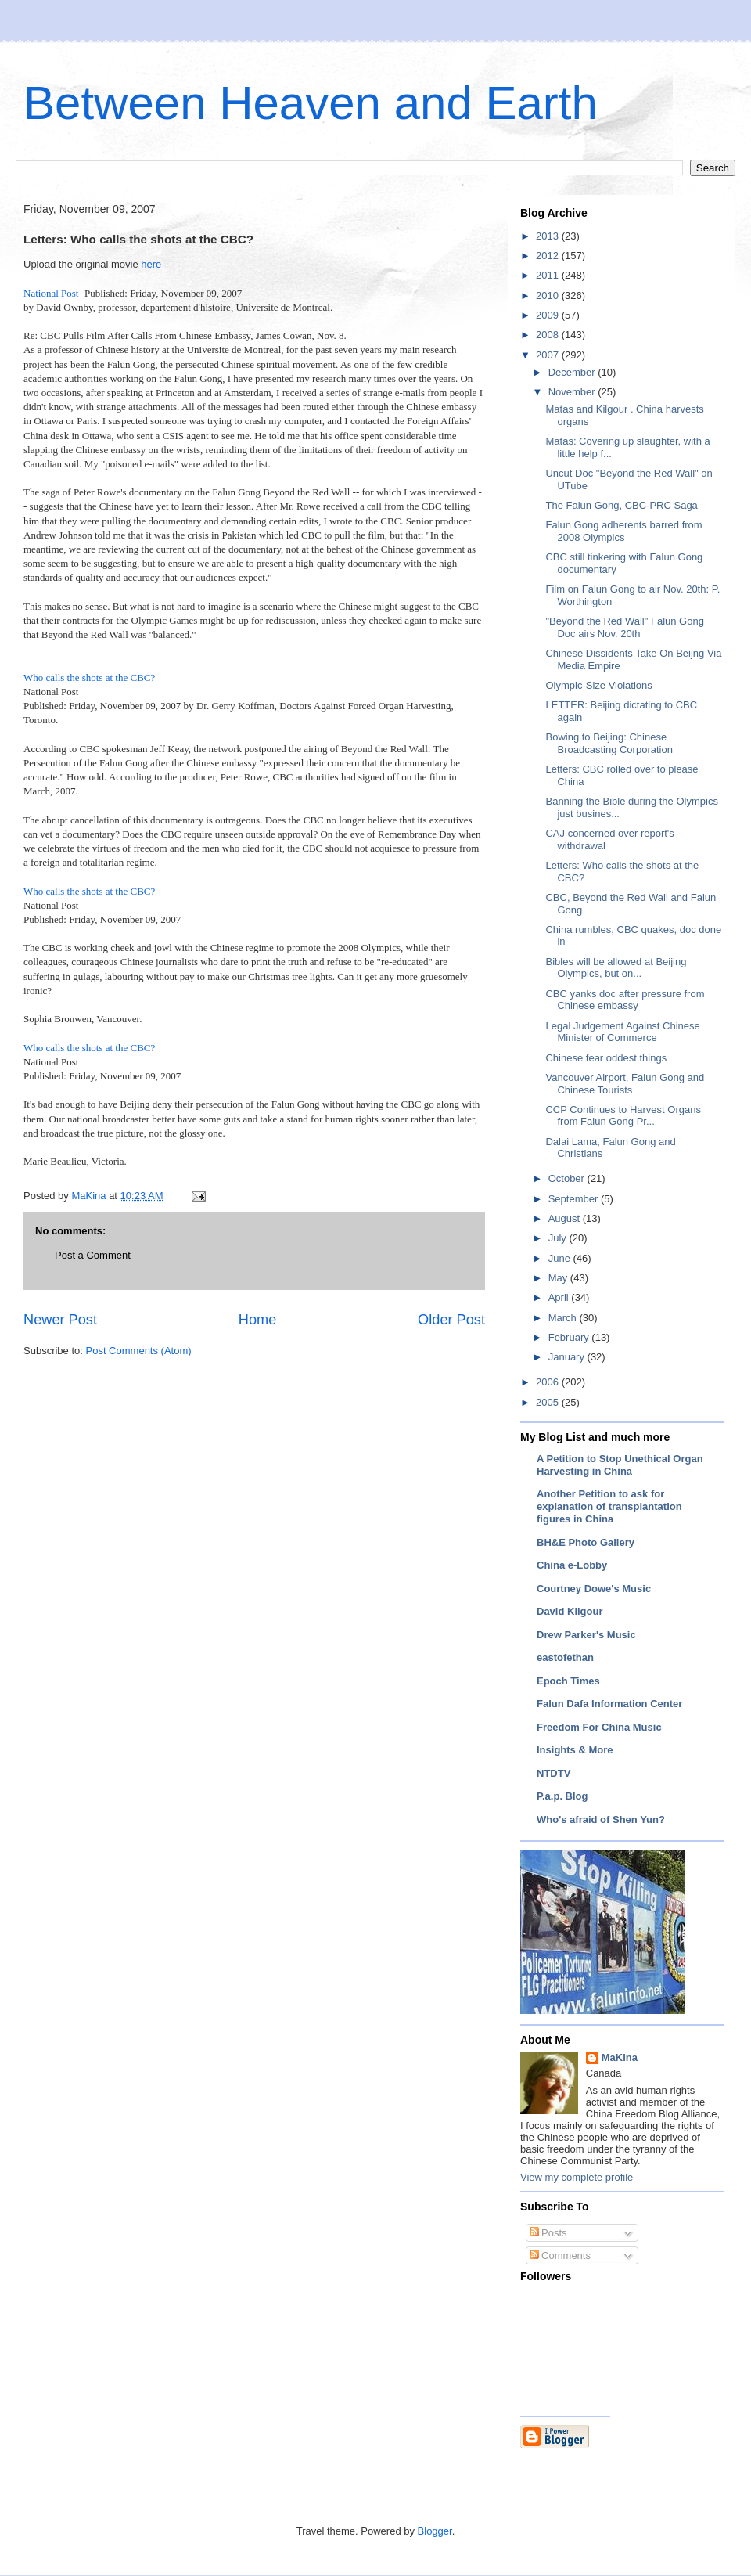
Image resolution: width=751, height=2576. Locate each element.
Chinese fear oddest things (606, 1058)
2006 (549, 1382)
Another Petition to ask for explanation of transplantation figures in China (609, 1506)
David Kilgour (570, 1611)
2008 (549, 334)
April (560, 1297)
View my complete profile (576, 2177)
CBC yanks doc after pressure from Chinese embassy (624, 1000)
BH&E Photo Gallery (585, 1542)
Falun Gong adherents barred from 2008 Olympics (623, 531)
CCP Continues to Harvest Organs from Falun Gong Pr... (622, 1116)
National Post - (53, 293)
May (559, 1278)
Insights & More (575, 1750)
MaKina (620, 2057)
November (573, 392)
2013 (549, 236)
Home (258, 1320)
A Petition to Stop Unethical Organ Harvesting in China (620, 1465)
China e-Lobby (572, 1565)
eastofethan (565, 1657)
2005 (549, 1402)
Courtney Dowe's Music (594, 1588)
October (568, 1178)
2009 (549, 315)
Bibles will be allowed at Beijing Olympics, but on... (615, 968)
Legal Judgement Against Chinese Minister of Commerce (622, 1032)
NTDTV (553, 1773)
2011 (549, 275)
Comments (560, 2255)
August (565, 1218)
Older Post (451, 1320)
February (570, 1337)
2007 (549, 355)
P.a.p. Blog (562, 1796)
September (574, 1199)
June (560, 1258)
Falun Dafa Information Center (609, 1704)
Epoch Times (568, 1681)
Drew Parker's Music (586, 1635)
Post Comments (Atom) (139, 1350)
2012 (549, 255)
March (564, 1318)
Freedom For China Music (599, 1727)
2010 (549, 295)
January (568, 1357)
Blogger (435, 2531)
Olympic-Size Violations (598, 685)
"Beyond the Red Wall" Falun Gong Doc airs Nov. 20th (624, 627)
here (151, 264)
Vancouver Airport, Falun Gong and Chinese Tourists (624, 1084)
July (559, 1238)
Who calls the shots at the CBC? (89, 677)
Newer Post (60, 1320)
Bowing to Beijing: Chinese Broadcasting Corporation (608, 743)
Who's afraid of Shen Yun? (601, 1819)
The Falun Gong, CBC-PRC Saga (621, 505)
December (573, 372)
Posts (548, 2233)
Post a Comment (93, 1255)
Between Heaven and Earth (310, 103)
